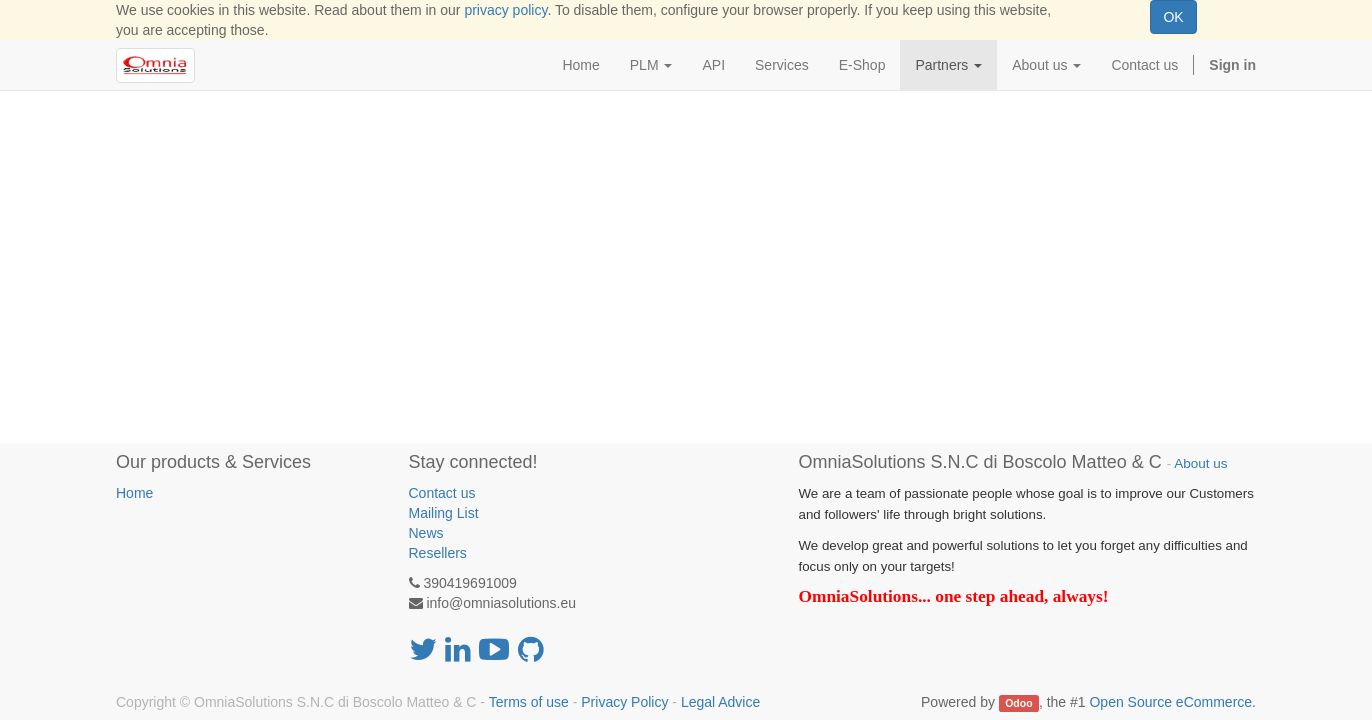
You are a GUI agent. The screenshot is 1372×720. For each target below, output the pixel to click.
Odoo (1018, 703)
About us (1200, 463)
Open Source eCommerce (1170, 702)
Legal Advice (720, 702)
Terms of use (529, 702)
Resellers (438, 553)
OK (1173, 17)
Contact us (442, 493)
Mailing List (444, 513)
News (426, 533)
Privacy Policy (624, 702)
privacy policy (505, 10)
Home (134, 493)
